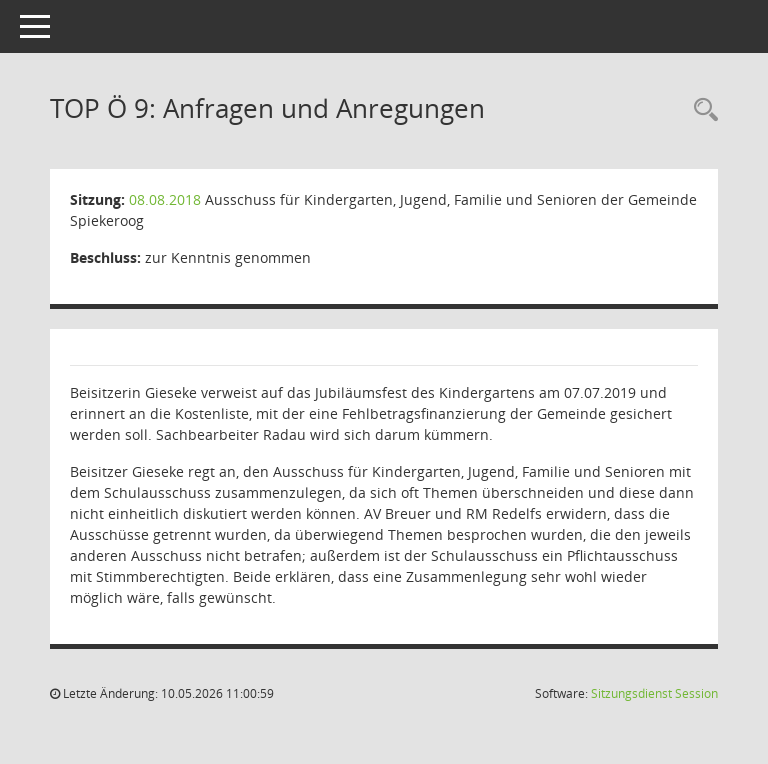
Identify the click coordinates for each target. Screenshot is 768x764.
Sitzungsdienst (654, 693)
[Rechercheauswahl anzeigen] (701, 110)
